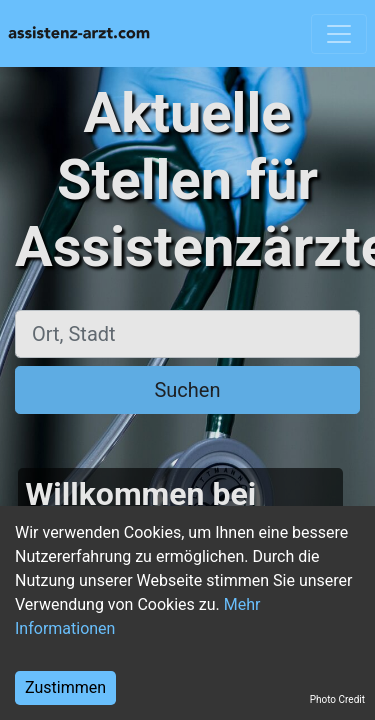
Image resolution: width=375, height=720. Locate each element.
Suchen (187, 390)
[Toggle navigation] (339, 34)
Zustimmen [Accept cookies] (65, 687)
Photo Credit (337, 699)
